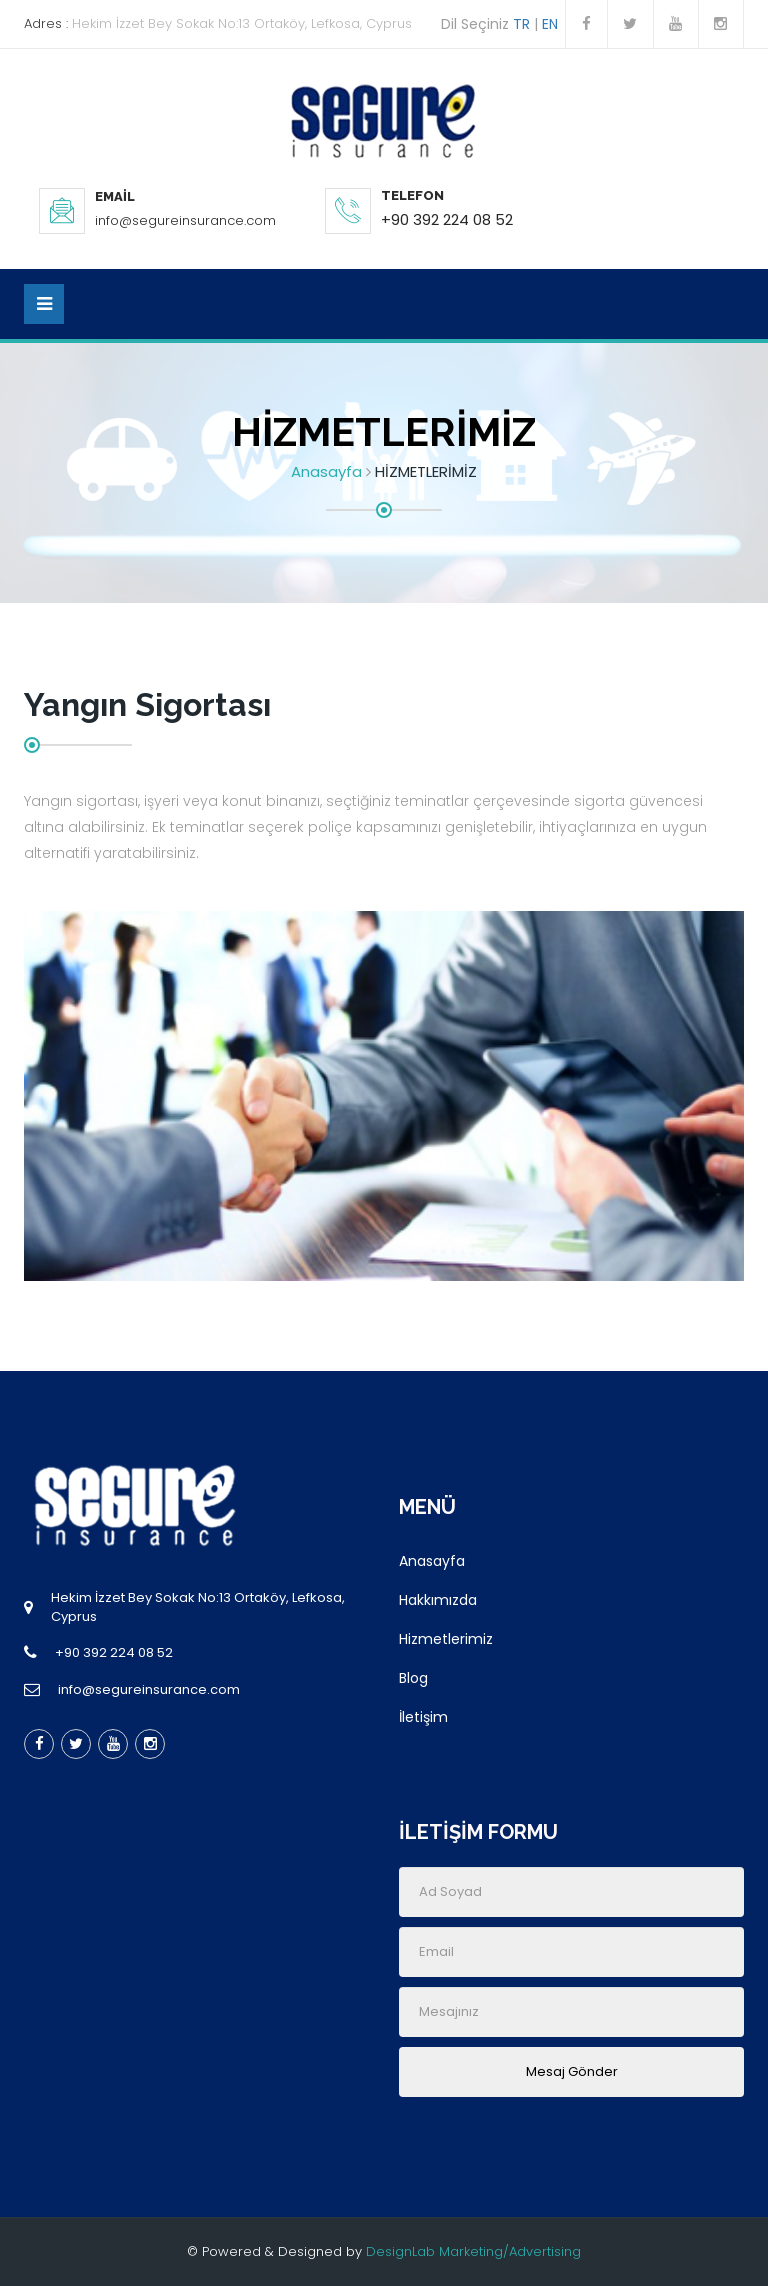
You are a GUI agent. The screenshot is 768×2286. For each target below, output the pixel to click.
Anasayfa (326, 471)
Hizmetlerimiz (446, 1639)
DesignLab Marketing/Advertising (473, 2251)
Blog (413, 1678)
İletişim (423, 1717)
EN (554, 24)
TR (521, 24)
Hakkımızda (438, 1600)
